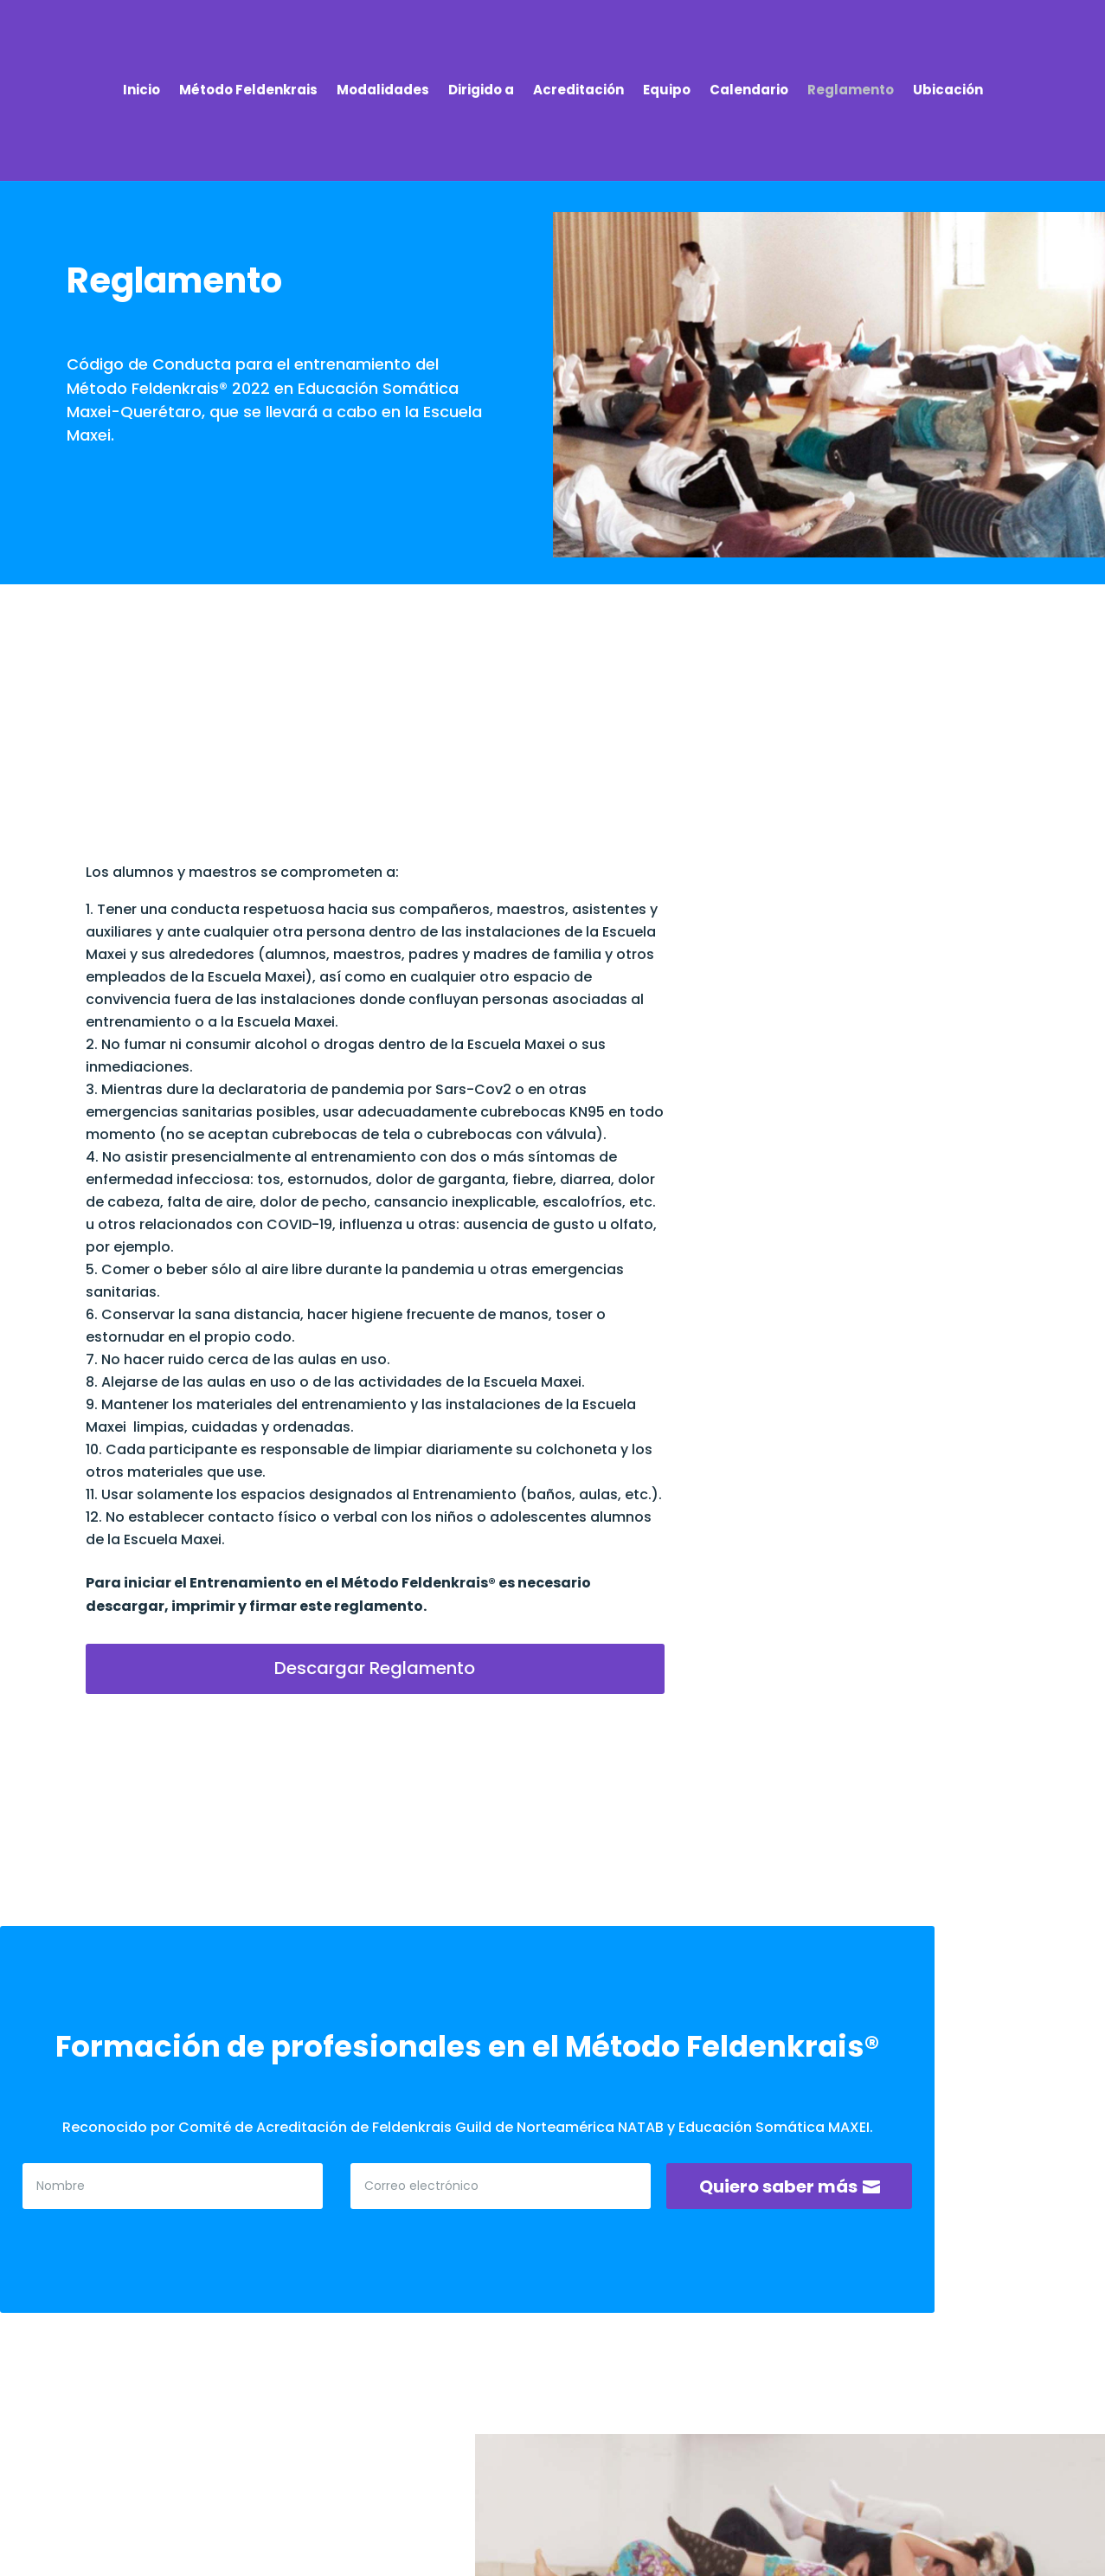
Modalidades (383, 91)
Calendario (749, 91)
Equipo (667, 91)
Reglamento (850, 91)
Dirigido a (481, 91)
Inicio (141, 91)
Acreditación (578, 91)
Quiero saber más (778, 2186)
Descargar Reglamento (374, 1668)
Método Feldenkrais (248, 91)
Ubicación (948, 91)
